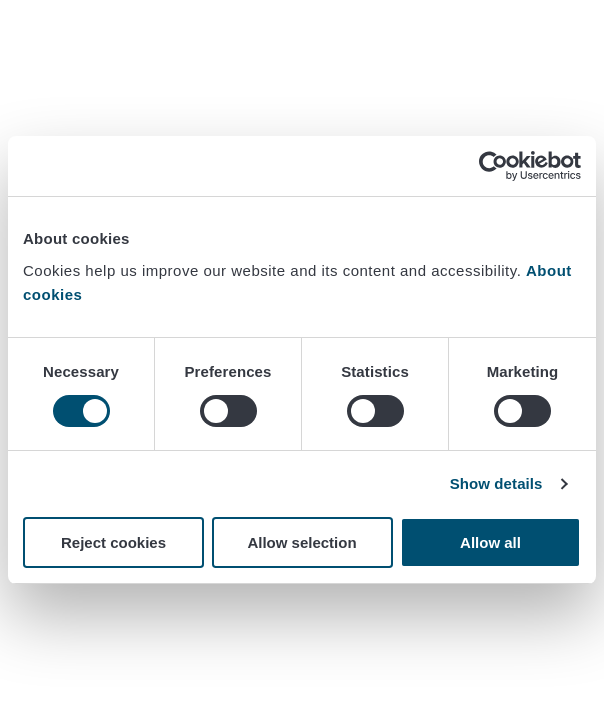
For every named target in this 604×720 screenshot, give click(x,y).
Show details (496, 483)
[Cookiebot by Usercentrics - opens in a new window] (493, 166)
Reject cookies (113, 542)
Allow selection (301, 542)
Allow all (490, 542)
